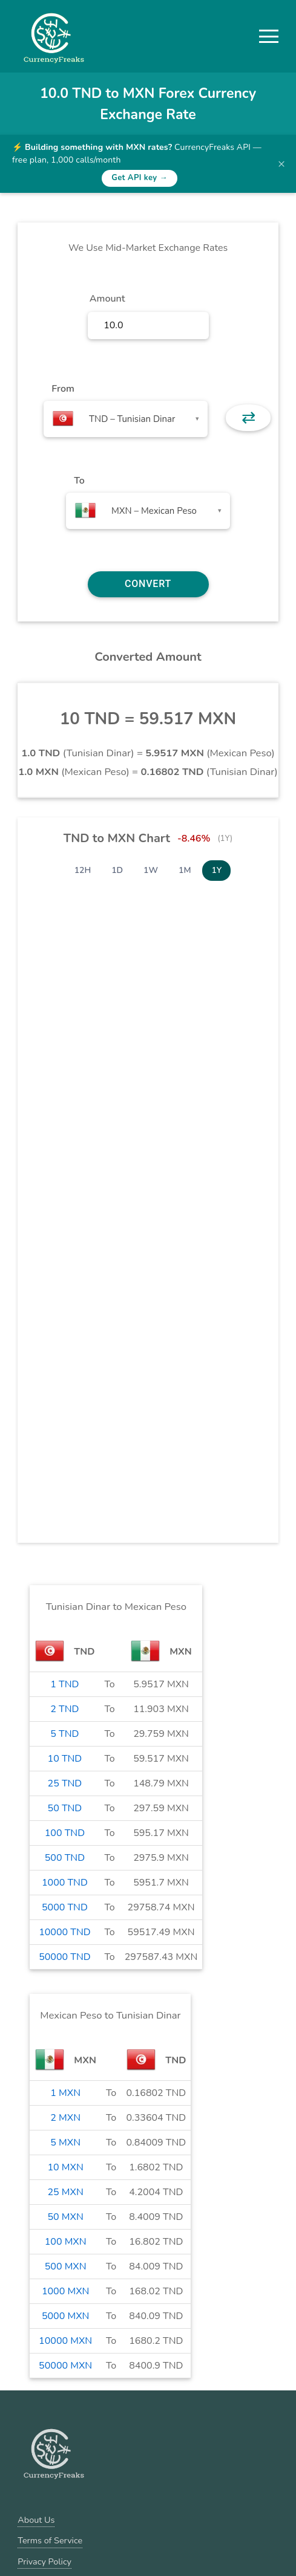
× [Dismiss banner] (281, 164)
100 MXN (66, 2241)
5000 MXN (65, 2316)
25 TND (65, 1783)
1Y (216, 870)
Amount (107, 298)
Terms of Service (50, 2540)
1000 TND (65, 1882)
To (79, 480)
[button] (268, 36)
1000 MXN (65, 2291)
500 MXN (66, 2266)
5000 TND (65, 1907)
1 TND (64, 1684)
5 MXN (65, 2142)
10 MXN (66, 2167)
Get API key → (139, 177)
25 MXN (66, 2192)
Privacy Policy (44, 2561)
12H (82, 870)
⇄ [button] (248, 417)
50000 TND (65, 1957)
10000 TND (65, 1932)
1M (185, 870)
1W (150, 870)
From (62, 388)
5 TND (64, 1734)
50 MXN (66, 2217)
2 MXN (65, 2117)
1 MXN (65, 2093)
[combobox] (126, 419)
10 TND (65, 1758)
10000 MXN (65, 2340)
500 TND (65, 1857)
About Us (36, 2520)
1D (117, 870)
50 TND (65, 1808)
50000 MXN (65, 2365)
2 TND (64, 1709)
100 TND (65, 1833)
